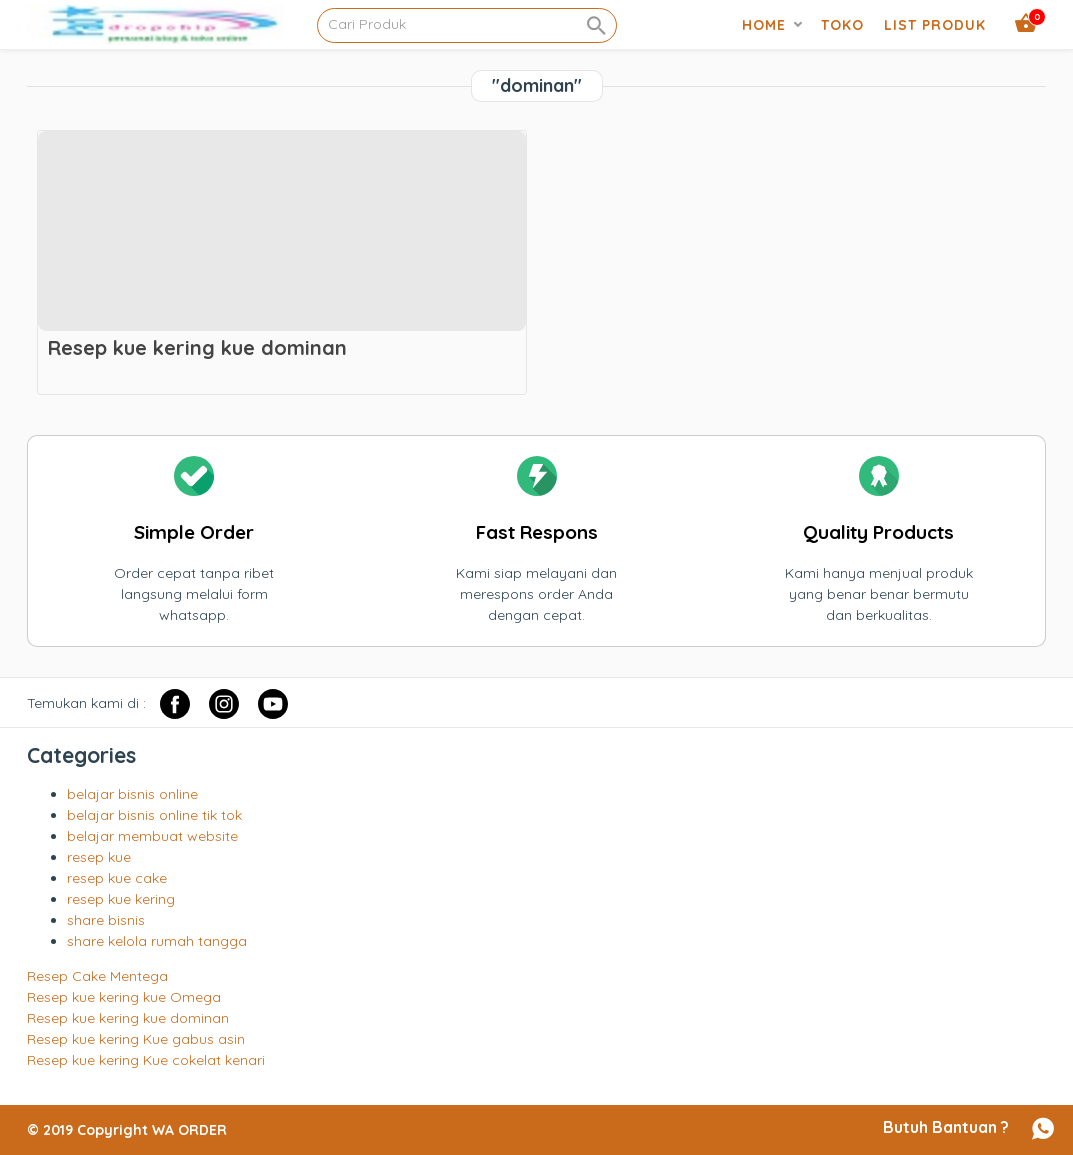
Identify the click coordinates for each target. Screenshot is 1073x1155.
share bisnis (106, 920)
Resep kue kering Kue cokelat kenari (146, 1060)
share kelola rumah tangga (157, 941)
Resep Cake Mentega (97, 976)
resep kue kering (121, 899)
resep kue (99, 857)
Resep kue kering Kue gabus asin (136, 1039)
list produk (935, 25)
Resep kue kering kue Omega (124, 997)
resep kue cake (117, 878)
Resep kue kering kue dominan (128, 1018)
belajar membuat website (152, 836)
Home (764, 25)
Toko (842, 25)
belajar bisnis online (132, 794)
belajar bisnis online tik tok (154, 815)
